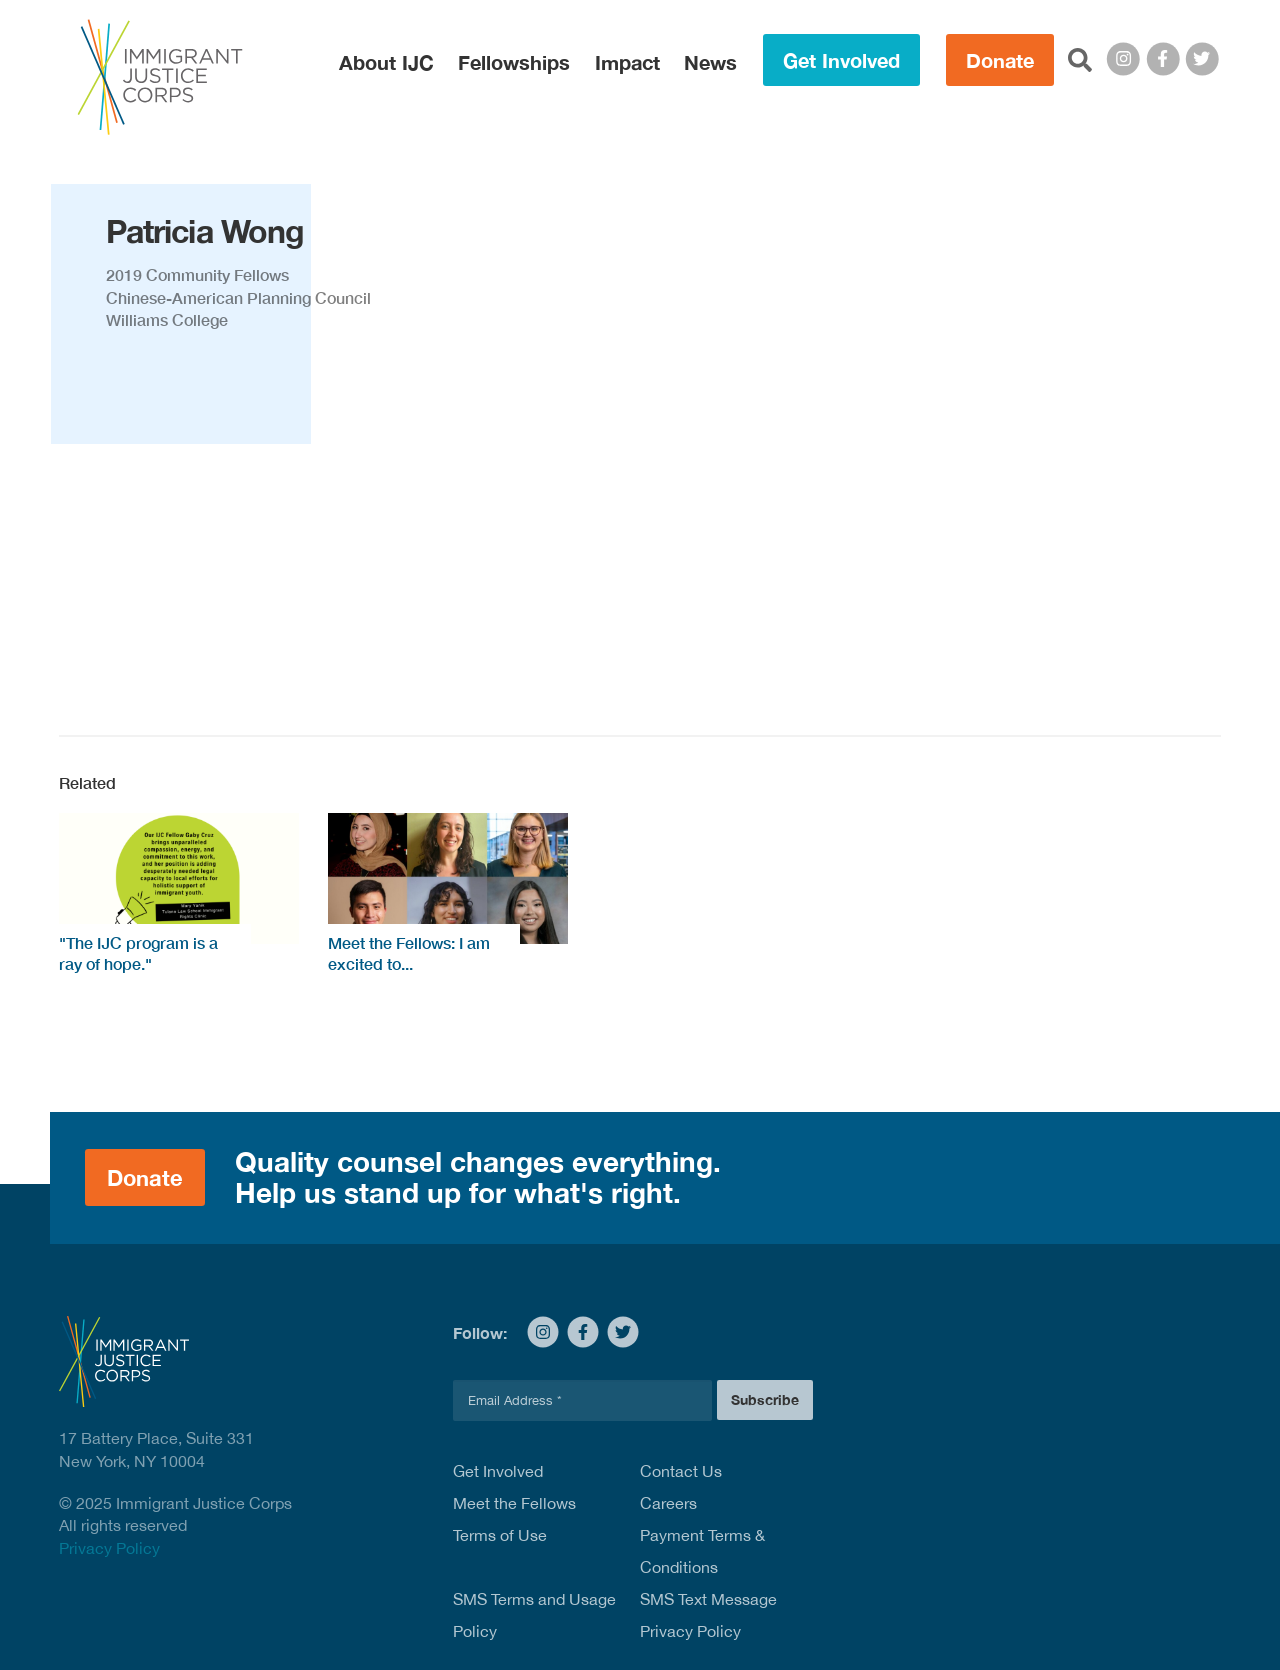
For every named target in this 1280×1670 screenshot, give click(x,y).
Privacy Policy (109, 1548)
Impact (627, 62)
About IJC (386, 62)
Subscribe (765, 1399)
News (710, 62)
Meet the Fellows (514, 1503)
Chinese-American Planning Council (238, 297)
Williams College (167, 319)
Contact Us (681, 1471)
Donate (1000, 60)
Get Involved (841, 60)
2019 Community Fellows (197, 274)
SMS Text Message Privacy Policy (708, 1615)
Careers (668, 1503)
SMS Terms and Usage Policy (534, 1615)
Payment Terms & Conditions (702, 1551)
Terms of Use (500, 1535)
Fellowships (514, 62)
